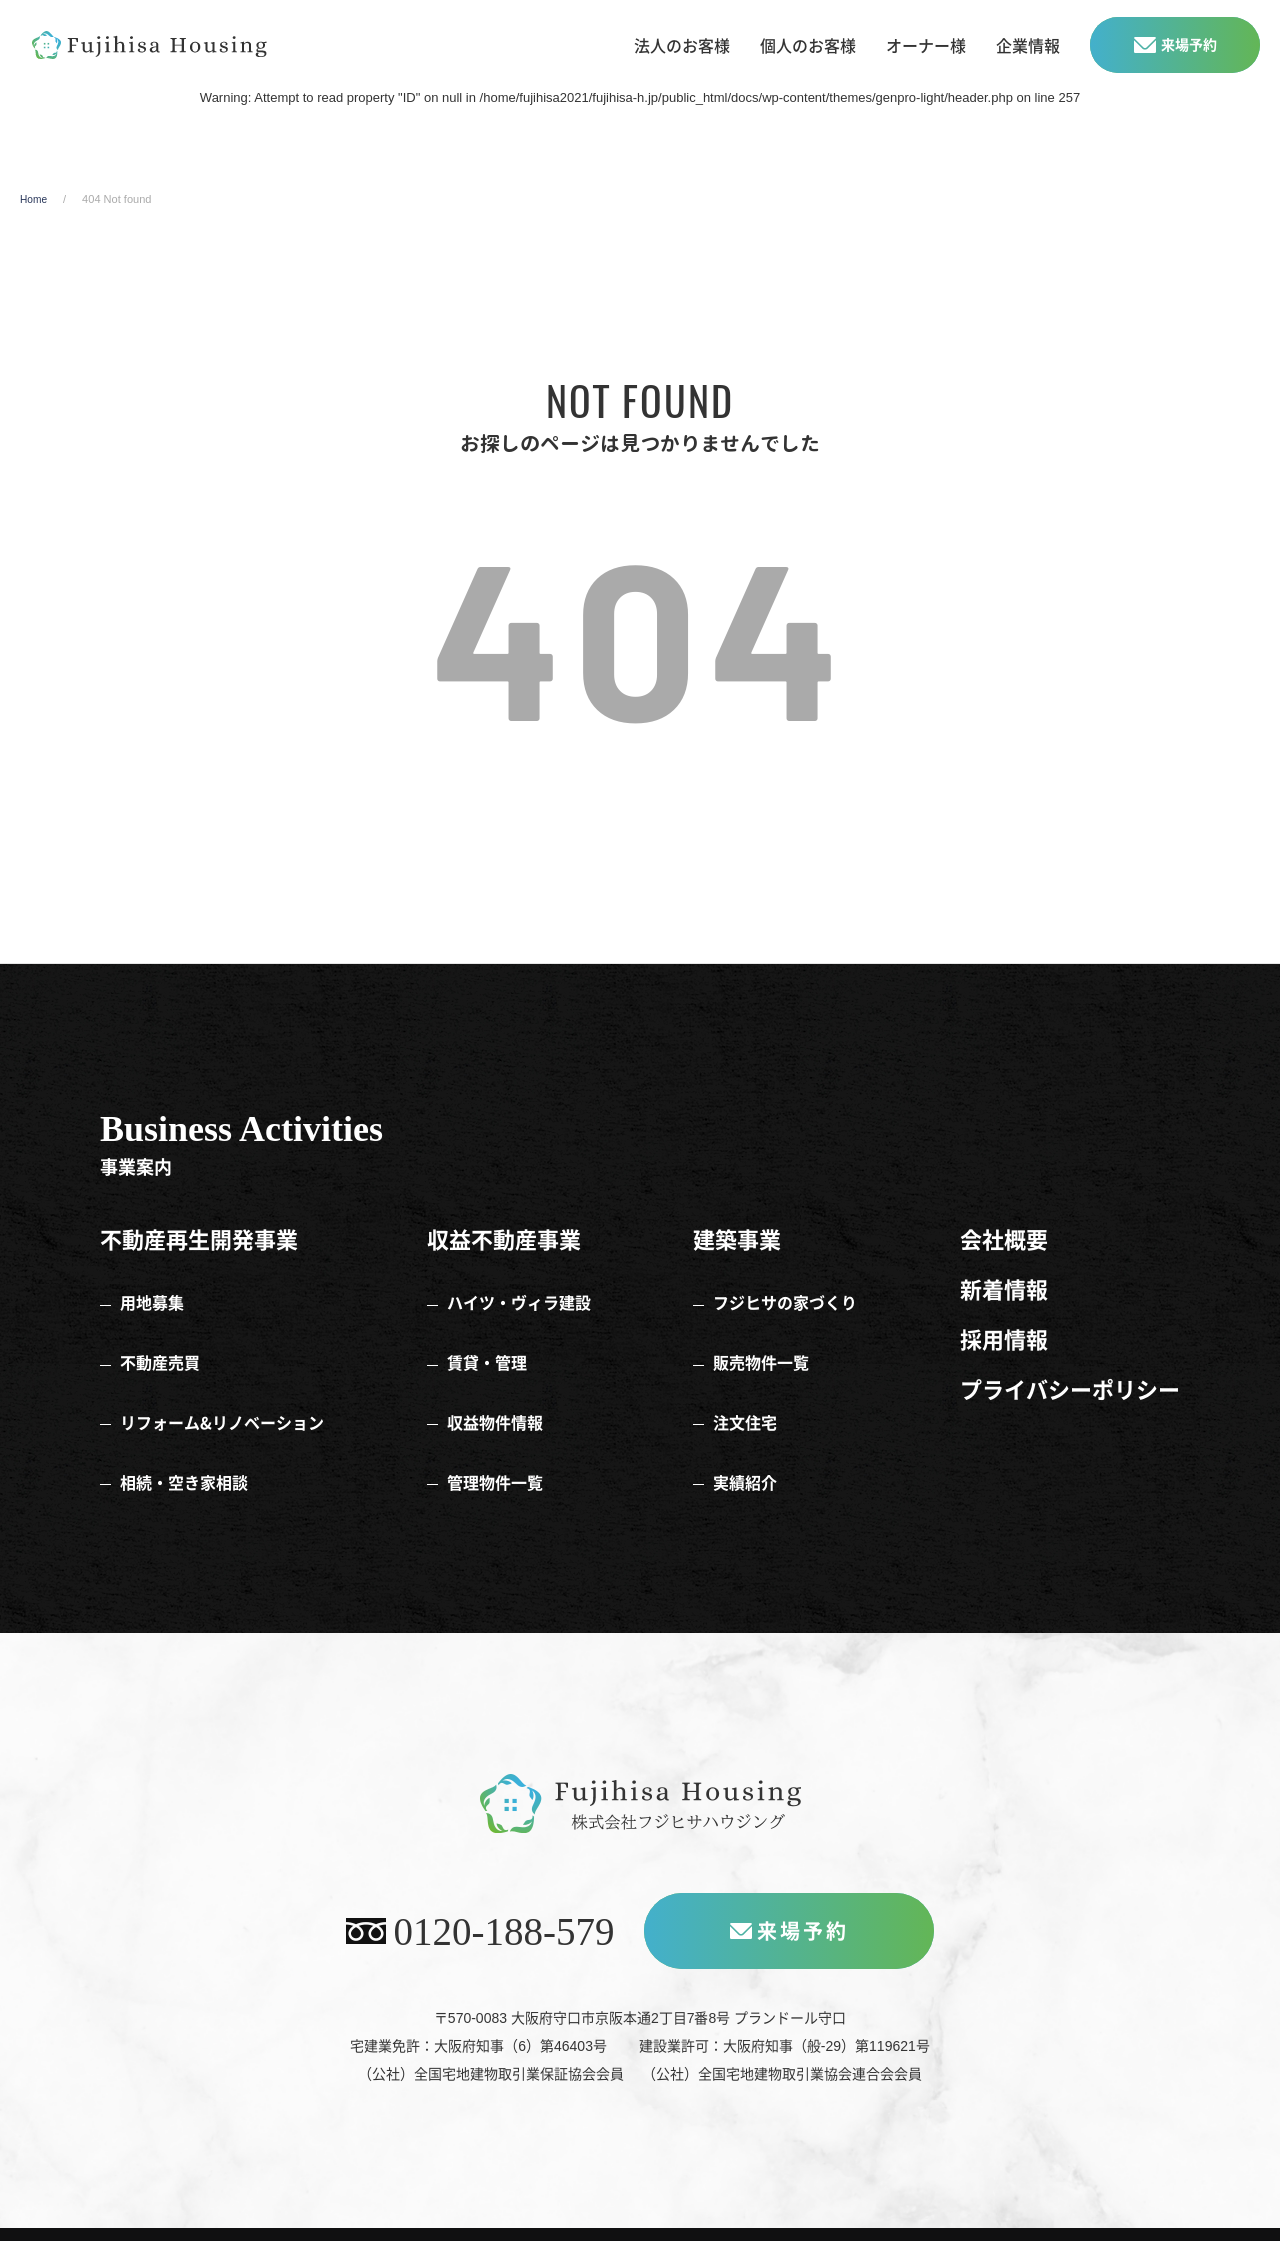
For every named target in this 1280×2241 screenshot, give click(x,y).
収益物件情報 (495, 1400)
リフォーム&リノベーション (222, 1400)
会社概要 (1004, 1264)
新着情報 (1004, 1308)
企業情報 (1028, 45)
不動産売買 (160, 1355)
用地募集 (152, 1310)
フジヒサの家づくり (785, 1310)
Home (34, 229)
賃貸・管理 (487, 1355)
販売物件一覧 (761, 1355)
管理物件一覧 (495, 1445)
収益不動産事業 (504, 1264)
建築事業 (737, 1264)
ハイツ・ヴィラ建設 (519, 1310)
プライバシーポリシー (1070, 1396)
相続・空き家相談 (184, 1445)
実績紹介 (745, 1445)
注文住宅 (745, 1400)
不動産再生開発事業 (199, 1264)
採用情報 (1004, 1352)
